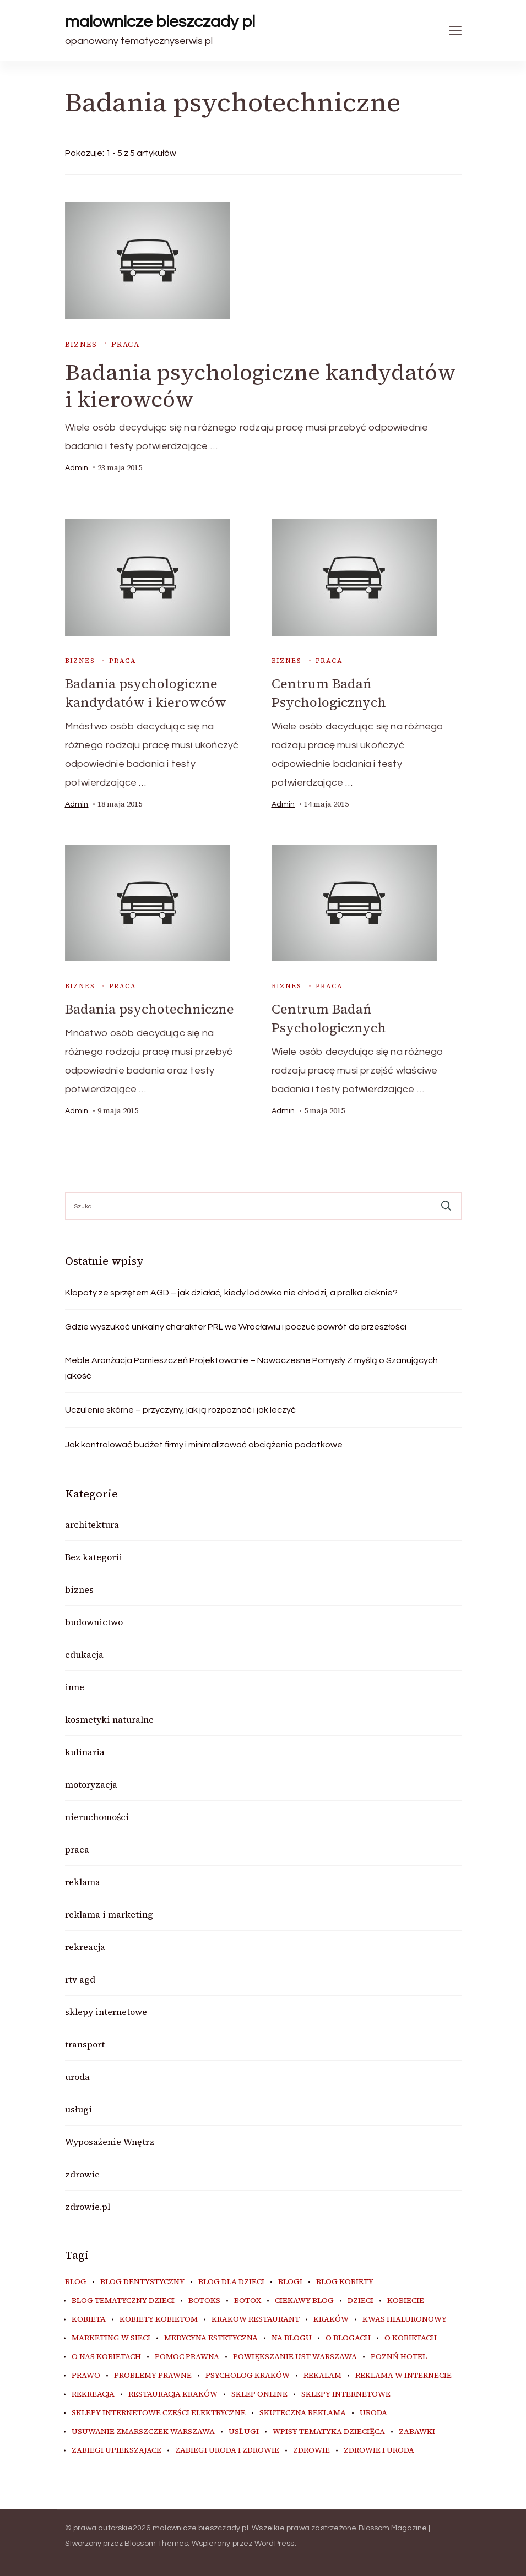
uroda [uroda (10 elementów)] (373, 2411)
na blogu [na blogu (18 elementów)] (292, 2336)
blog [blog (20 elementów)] (75, 2280)
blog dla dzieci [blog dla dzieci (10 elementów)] (231, 2280)
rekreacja (85, 1945)
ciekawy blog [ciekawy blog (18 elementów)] (304, 2299)
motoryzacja (91, 1783)
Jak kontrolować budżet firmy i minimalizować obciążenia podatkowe (204, 1443)
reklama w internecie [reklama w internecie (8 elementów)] (403, 2374)
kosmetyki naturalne (109, 1718)
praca (125, 344)
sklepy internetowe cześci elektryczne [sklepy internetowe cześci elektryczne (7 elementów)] (159, 2411)
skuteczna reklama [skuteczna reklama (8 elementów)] (302, 2411)
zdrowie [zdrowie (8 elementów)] (311, 2449)
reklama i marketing (109, 1913)
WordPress (274, 2542)
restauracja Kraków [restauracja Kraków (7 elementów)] (173, 2393)
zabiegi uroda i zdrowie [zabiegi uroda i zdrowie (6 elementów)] (227, 2449)
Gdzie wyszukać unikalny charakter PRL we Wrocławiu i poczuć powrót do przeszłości (235, 1325)
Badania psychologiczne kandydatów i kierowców (260, 385)
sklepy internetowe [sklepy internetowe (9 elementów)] (346, 2393)
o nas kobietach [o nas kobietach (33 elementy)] (106, 2355)
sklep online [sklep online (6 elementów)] (259, 2393)
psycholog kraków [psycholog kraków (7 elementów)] (247, 2374)
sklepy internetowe (106, 2010)
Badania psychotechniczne (149, 1008)
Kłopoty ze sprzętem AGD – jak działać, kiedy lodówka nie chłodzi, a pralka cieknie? (231, 1291)
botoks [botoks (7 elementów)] (204, 2299)
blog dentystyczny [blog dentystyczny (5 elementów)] (142, 2280)
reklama (82, 1880)
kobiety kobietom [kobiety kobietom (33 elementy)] (159, 2318)
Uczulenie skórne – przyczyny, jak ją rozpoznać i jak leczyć (180, 1408)
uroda (77, 2075)
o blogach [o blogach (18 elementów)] (348, 2336)
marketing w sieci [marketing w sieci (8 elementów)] (111, 2336)
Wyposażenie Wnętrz (109, 2140)
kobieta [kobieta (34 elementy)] (89, 2318)
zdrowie (82, 2172)
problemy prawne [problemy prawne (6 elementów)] (153, 2374)
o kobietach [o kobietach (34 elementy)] (410, 2336)
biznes (81, 344)
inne (74, 1685)
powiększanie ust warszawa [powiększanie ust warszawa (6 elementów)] (295, 2355)
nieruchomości (97, 1815)
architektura (92, 1523)
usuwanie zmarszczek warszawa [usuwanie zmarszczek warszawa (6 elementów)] (143, 2430)
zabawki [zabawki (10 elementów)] (417, 2430)
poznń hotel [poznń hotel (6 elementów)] (399, 2355)
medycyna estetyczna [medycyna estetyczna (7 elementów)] (211, 2336)
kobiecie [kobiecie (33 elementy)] (405, 2299)
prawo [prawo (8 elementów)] (86, 2374)
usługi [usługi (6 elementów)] (244, 2430)
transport (85, 2042)
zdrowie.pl (87, 2205)
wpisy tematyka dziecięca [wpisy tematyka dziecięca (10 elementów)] (329, 2430)
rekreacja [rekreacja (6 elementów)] (93, 2393)
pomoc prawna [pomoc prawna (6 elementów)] (187, 2355)
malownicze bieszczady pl (160, 21)
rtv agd (80, 1978)
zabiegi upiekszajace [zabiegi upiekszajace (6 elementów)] (116, 2449)
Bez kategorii (93, 1555)
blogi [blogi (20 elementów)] (290, 2280)
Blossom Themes (156, 2542)
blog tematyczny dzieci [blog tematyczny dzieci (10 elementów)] (123, 2299)
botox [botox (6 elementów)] (247, 2299)
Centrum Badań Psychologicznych (329, 693)
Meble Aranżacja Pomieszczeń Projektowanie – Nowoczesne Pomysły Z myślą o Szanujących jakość (251, 1366)
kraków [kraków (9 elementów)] (331, 2318)
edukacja (84, 1653)
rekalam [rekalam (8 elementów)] (322, 2374)
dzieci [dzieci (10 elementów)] (360, 2299)
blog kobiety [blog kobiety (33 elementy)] (344, 2280)
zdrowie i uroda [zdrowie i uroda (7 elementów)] (379, 2449)
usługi (78, 2107)
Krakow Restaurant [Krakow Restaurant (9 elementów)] (256, 2318)
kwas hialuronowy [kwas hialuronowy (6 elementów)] (404, 2318)
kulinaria (85, 1750)
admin (77, 468)
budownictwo (94, 1620)
